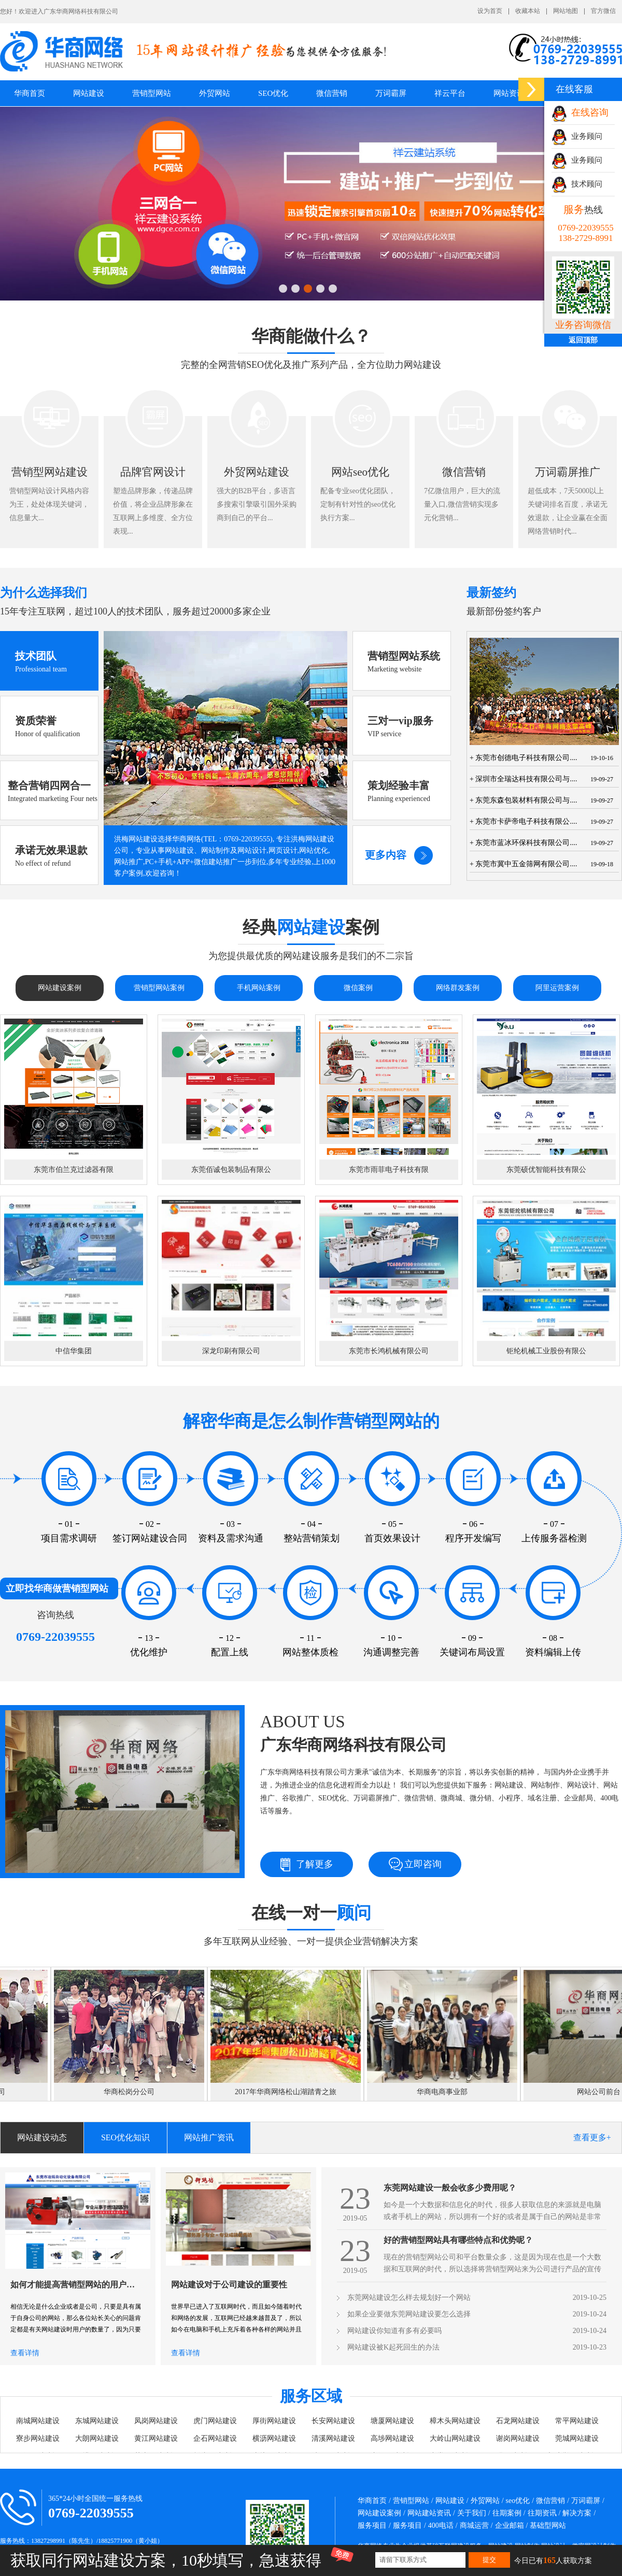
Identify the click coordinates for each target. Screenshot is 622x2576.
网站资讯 (509, 93)
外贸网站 (214, 93)
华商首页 (29, 93)
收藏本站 (527, 11)
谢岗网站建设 (518, 2438)
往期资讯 (542, 2513)
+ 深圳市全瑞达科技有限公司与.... (523, 779)
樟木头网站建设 (455, 2421)
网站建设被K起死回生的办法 (393, 2347)
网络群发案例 (457, 988)
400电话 (441, 2525)
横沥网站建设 (274, 2438)
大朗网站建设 (97, 2438)
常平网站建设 (577, 2421)
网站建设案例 (59, 988)
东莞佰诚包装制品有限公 (231, 1169)
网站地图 (565, 11)
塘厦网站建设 (392, 2421)
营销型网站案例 (159, 988)
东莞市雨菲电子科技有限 (389, 1169)
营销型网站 (411, 2501)
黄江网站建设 (156, 2438)
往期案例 (506, 2513)
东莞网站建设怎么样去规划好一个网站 (409, 2297)
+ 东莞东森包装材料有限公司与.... (523, 800)
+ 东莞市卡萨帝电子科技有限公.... (523, 821)
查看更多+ (592, 2137)
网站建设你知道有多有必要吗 (394, 2331)
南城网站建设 (38, 2421)
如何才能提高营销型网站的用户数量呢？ (75, 2284)
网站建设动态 (42, 2137)
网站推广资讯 (209, 2137)
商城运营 (474, 2525)
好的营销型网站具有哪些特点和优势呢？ (458, 2240)
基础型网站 (548, 2525)
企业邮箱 (509, 2525)
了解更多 (314, 1864)
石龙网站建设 (518, 2421)
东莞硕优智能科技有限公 (546, 1169)
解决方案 (576, 2513)
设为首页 (489, 11)
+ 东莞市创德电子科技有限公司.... (523, 758)
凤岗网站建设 (156, 2421)
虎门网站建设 (215, 2421)
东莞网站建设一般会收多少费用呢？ (450, 2187)
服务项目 (372, 2525)
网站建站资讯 (429, 2513)
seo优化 (518, 2501)
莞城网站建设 (577, 2438)
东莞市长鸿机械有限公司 (389, 1351)
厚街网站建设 (274, 2421)
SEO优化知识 (125, 2137)
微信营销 (331, 93)
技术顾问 (577, 184)
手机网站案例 (258, 988)
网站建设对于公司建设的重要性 (229, 2284)
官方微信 (603, 11)
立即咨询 (423, 1864)
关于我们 (471, 2513)
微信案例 (358, 988)
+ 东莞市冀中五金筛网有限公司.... (523, 864)
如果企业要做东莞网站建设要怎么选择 (409, 2314)
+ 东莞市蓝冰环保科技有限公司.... (523, 843)
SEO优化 (273, 93)
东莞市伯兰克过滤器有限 (74, 1169)
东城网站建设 (97, 2421)
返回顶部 (583, 340)
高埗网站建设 (392, 2438)
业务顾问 (577, 136)
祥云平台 (449, 93)
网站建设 (449, 2501)
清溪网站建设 (333, 2438)
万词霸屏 (390, 93)
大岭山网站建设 (455, 2438)
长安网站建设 (333, 2421)
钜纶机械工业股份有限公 (546, 1351)
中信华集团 (73, 1351)
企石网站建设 (215, 2438)
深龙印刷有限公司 (231, 1351)
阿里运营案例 (557, 988)
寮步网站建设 (38, 2438)
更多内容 (385, 855)
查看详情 (24, 2353)
